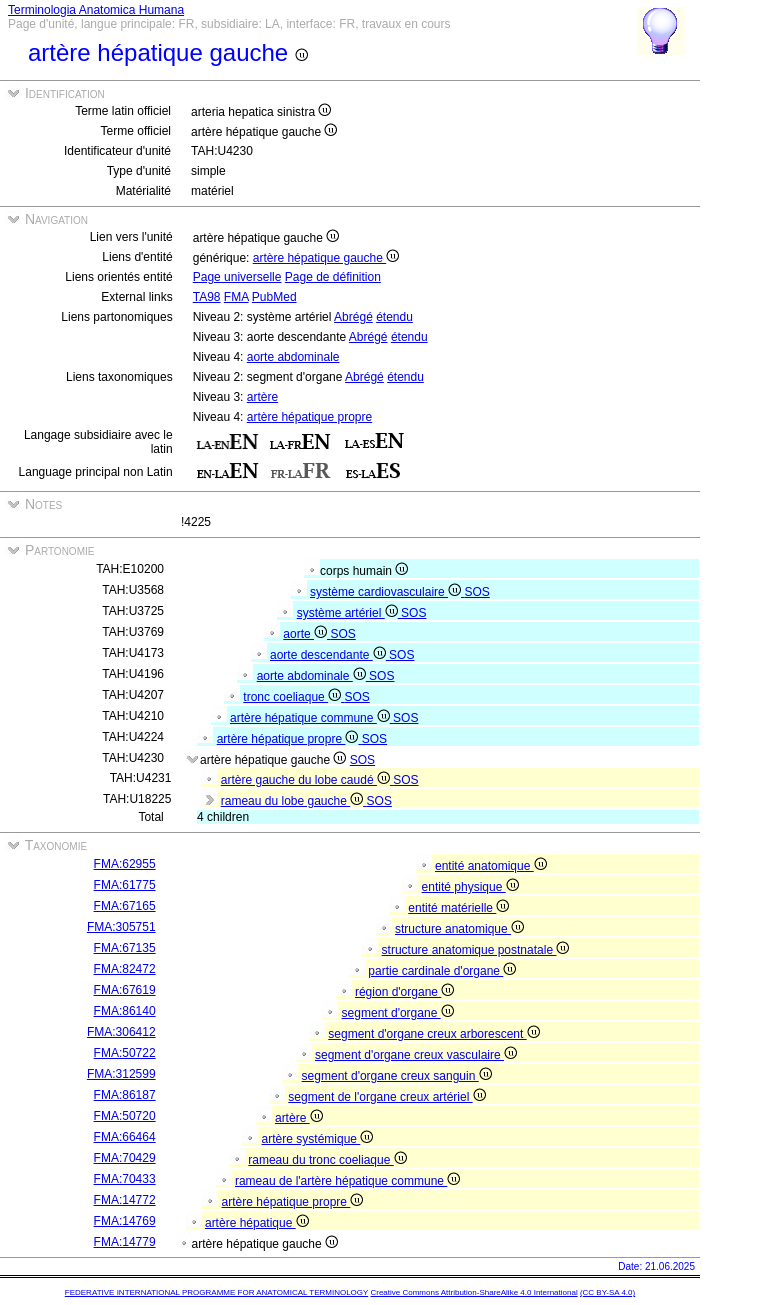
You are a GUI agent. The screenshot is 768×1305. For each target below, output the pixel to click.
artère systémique (318, 1139)
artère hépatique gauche (326, 258)
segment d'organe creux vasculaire (416, 1055)
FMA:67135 (125, 948)
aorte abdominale (293, 357)
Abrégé (353, 317)
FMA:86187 (125, 1095)
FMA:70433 (125, 1179)
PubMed (274, 297)
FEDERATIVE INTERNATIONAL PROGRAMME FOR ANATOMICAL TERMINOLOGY (216, 1292)
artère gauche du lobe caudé (307, 780)
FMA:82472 (125, 969)
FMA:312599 (121, 1074)
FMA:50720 (125, 1116)
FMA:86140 (125, 1011)
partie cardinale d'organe (442, 971)
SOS (476, 592)
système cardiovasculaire (387, 592)
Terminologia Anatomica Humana (96, 10)
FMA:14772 (125, 1200)
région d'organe (404, 992)
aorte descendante (329, 655)
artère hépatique (257, 1223)
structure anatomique (459, 929)
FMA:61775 (125, 885)
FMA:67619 (125, 990)
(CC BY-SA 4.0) (607, 1292)
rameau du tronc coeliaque (327, 1160)
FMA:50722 (125, 1053)
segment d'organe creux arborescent (433, 1034)
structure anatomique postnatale (476, 950)
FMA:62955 (125, 864)
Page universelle (237, 277)
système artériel (349, 613)
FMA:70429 (125, 1158)
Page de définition (333, 277)
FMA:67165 (125, 906)
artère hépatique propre (309, 417)
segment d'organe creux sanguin (397, 1076)
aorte (306, 634)
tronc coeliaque (293, 697)
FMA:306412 (121, 1032)
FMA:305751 (121, 927)
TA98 (207, 297)
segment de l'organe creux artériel (386, 1097)
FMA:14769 (125, 1221)
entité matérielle (458, 908)
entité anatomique (491, 866)
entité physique (470, 887)
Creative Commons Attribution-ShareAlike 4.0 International (473, 1292)
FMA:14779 (125, 1242)
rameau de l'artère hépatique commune (347, 1181)
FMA (236, 297)
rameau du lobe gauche (294, 801)
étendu (394, 317)
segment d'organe (398, 1013)
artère (262, 397)
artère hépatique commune (311, 718)
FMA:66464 (125, 1137)
